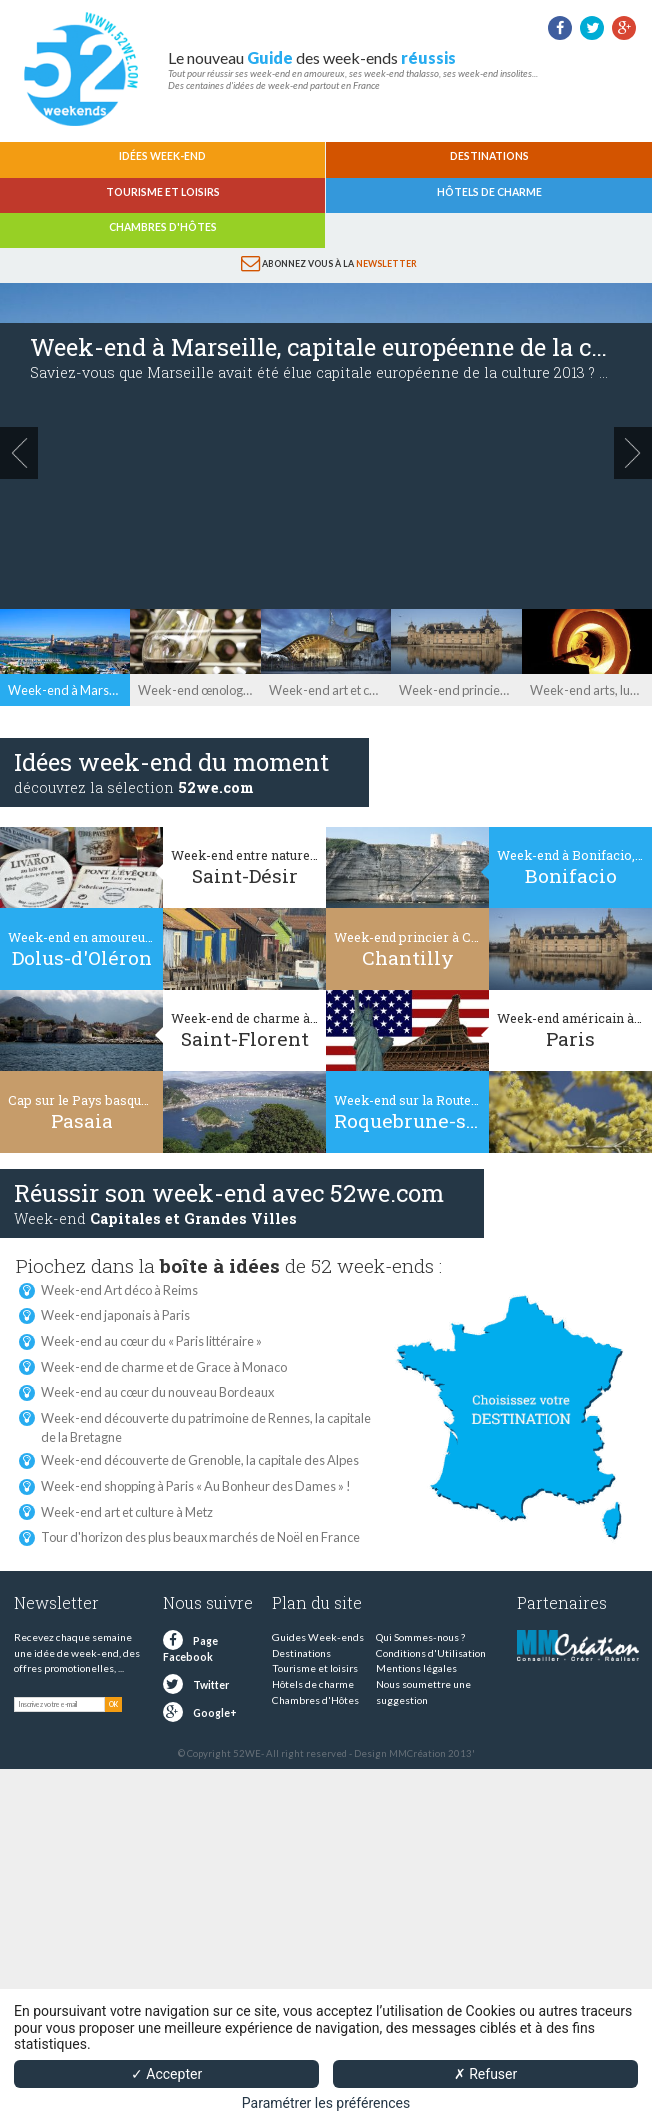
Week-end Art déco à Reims (119, 1290)
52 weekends (80, 69)
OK (113, 1704)
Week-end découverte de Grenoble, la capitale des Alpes (200, 1460)
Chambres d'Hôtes (163, 227)
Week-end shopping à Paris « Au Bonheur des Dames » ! (196, 1486)
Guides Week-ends (318, 1637)
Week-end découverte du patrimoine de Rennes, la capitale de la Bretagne (206, 1419)
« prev (19, 453)
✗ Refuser (486, 2074)
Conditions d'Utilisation (431, 1653)
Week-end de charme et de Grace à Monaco (164, 1367)
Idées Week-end (162, 156)
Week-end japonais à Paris (115, 1315)
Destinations (489, 156)
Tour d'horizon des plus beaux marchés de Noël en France (200, 1537)
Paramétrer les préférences (326, 2103)
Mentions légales (416, 1668)
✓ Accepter (166, 2074)
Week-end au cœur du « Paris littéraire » (151, 1341)
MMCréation (417, 1753)
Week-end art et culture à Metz (127, 1512)
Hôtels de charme (489, 192)
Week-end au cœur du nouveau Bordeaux (157, 1392)
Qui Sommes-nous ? (420, 1637)
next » (633, 453)
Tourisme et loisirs (163, 192)
